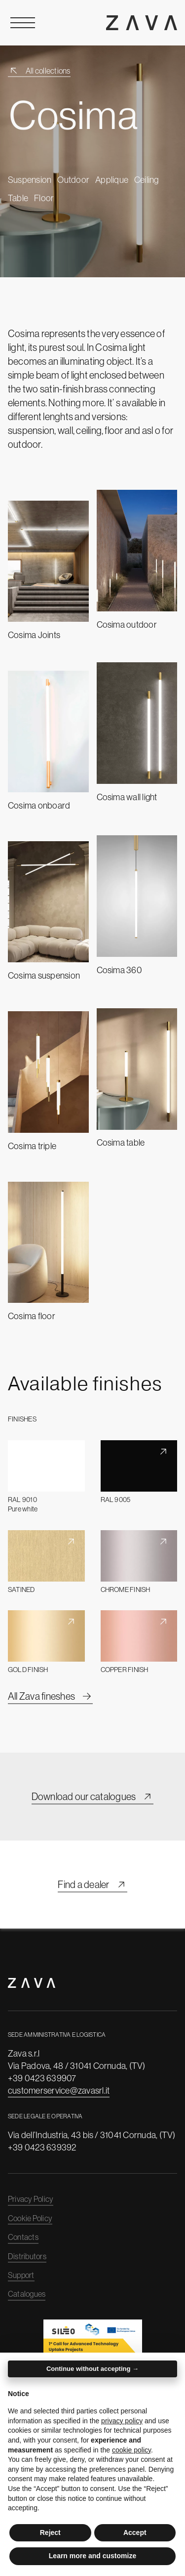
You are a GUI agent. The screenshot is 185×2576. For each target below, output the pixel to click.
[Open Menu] (22, 23)
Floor (44, 198)
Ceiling (146, 179)
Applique (111, 179)
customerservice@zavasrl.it (59, 2090)
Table (18, 198)
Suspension (29, 179)
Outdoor (73, 179)
